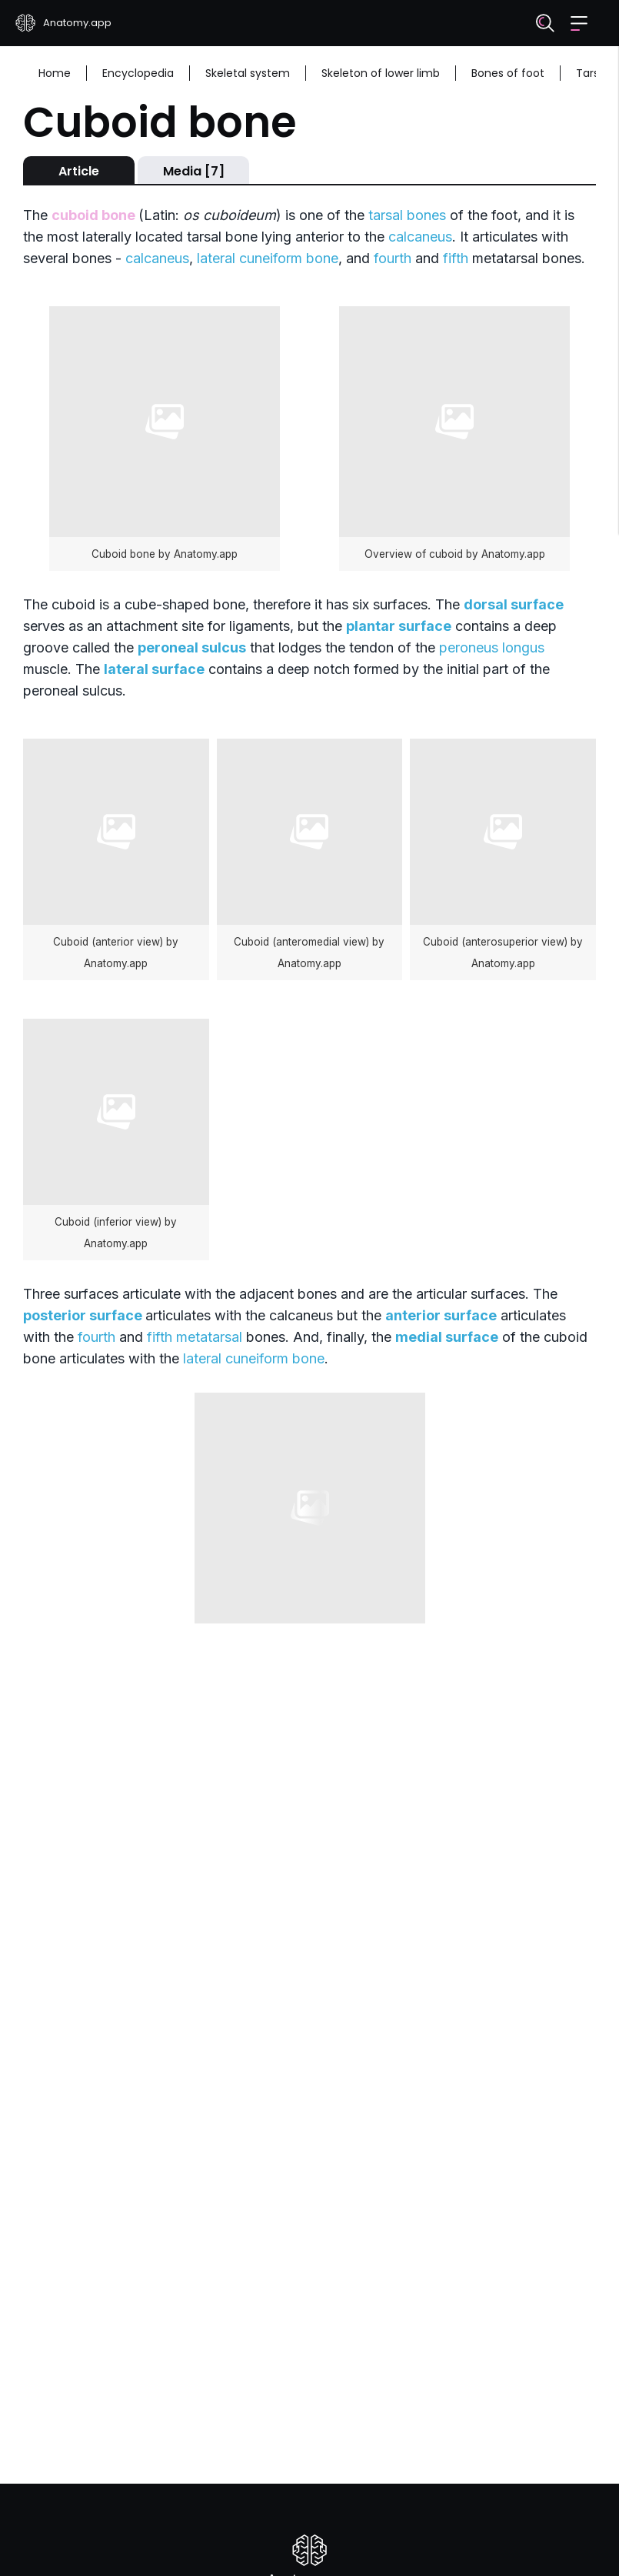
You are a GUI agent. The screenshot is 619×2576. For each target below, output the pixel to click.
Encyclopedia (138, 73)
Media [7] (194, 171)
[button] (579, 23)
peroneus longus (491, 647)
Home (54, 73)
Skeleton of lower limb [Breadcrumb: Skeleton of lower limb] (380, 73)
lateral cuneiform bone (267, 258)
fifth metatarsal (194, 1337)
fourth (392, 258)
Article (78, 171)
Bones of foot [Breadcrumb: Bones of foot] (507, 73)
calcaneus (420, 237)
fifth (455, 258)
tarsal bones (407, 215)
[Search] (545, 23)
